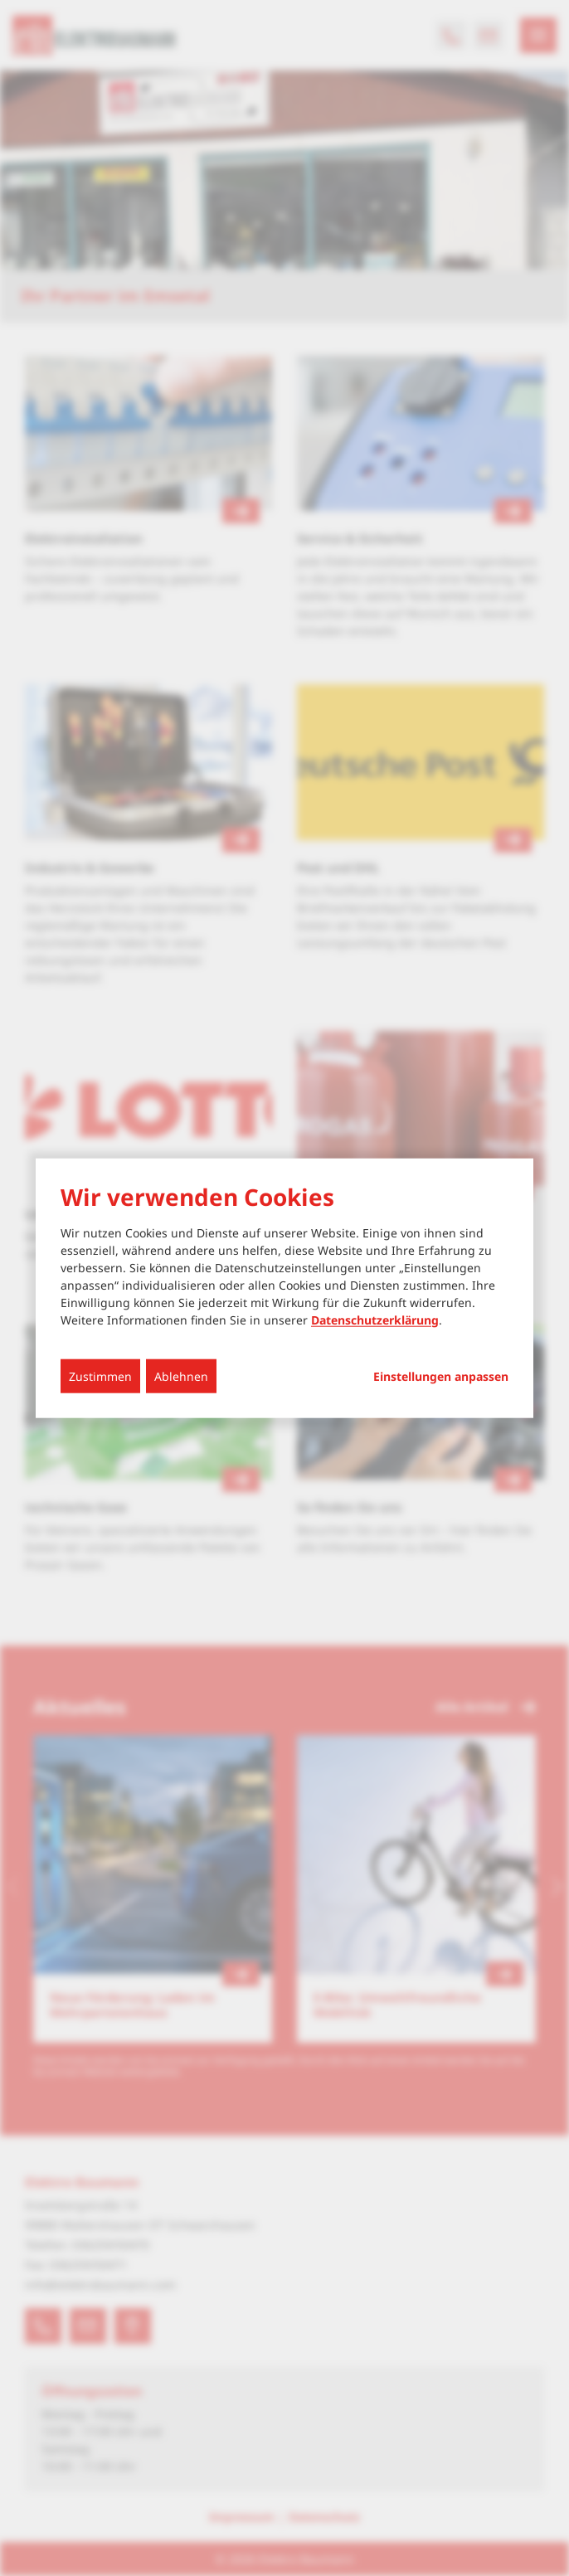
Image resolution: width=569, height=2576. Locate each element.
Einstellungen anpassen (440, 1376)
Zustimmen (100, 1375)
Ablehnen (181, 1375)
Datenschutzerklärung (375, 1319)
